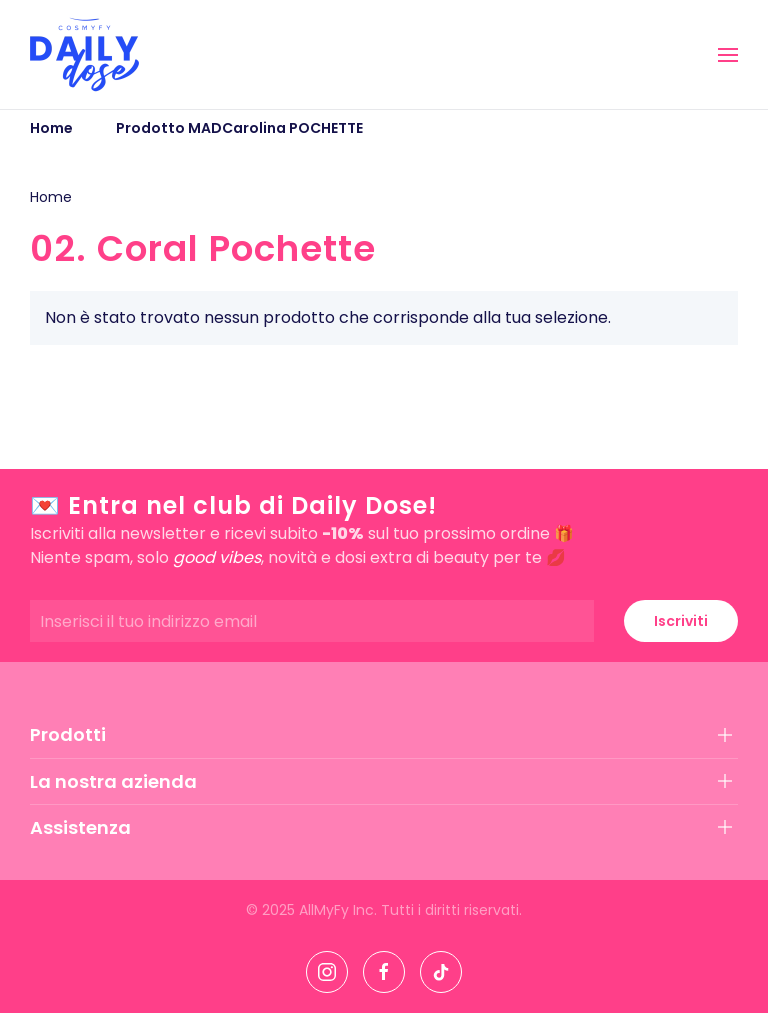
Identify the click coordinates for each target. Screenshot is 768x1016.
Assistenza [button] (80, 827)
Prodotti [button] (68, 734)
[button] (728, 55)
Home (51, 197)
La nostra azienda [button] (113, 781)
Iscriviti (681, 621)
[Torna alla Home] (84, 54)
